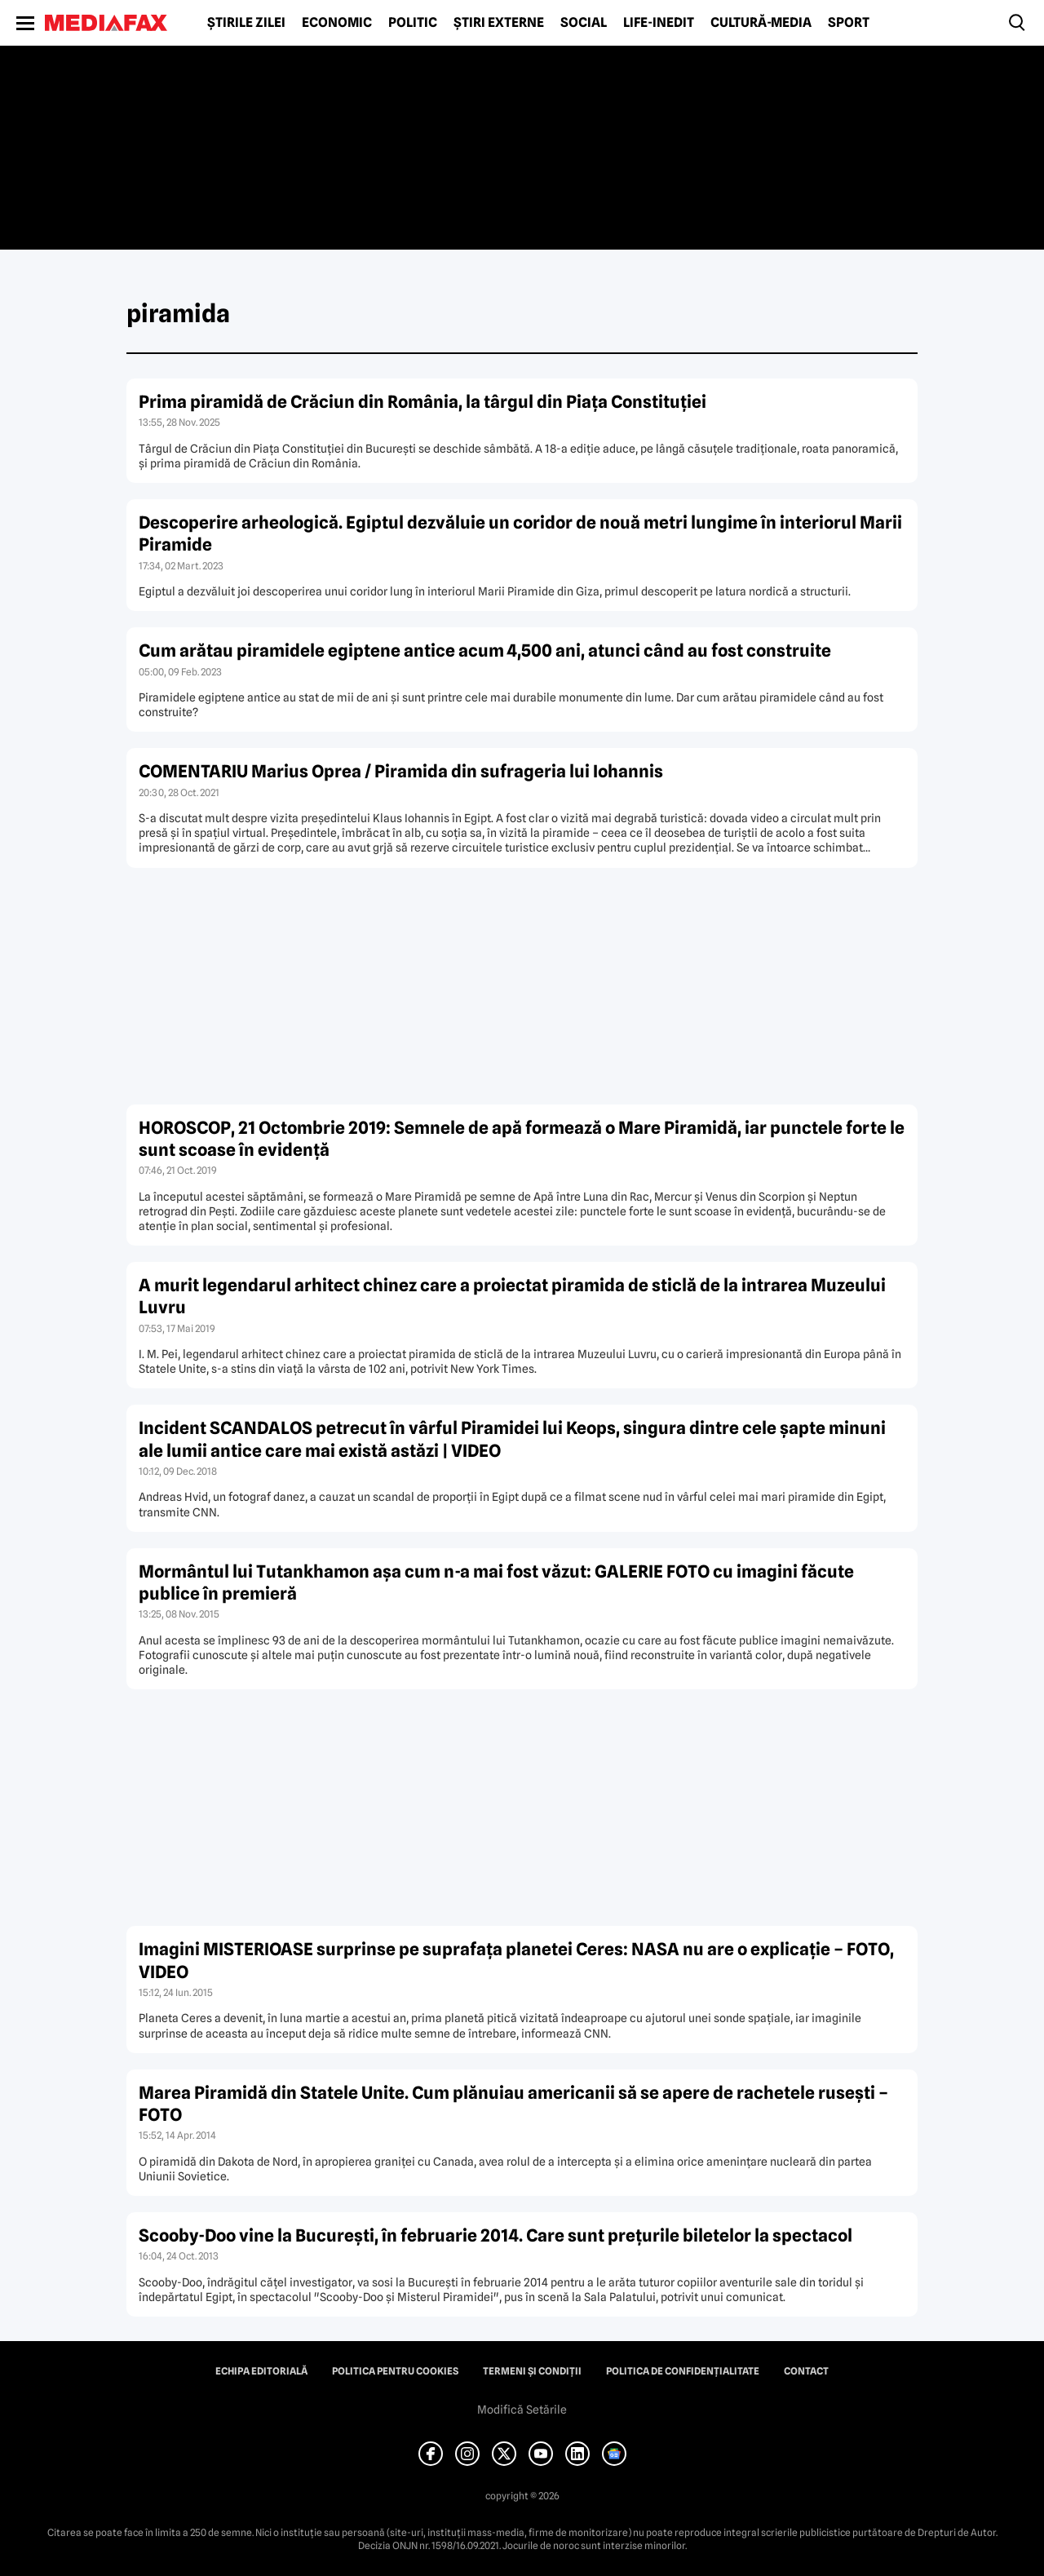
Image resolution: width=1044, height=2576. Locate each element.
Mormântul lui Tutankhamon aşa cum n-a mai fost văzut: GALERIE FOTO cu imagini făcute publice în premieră (496, 1582)
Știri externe (498, 22)
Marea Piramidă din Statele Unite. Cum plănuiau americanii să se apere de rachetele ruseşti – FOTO (513, 2103)
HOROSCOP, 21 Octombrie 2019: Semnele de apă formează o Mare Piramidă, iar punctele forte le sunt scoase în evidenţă (522, 1139)
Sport (848, 22)
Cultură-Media (761, 22)
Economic (337, 22)
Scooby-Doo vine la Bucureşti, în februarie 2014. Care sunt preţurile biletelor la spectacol (495, 2235)
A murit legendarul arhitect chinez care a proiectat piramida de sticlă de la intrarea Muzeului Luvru (512, 1296)
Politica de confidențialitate (682, 2371)
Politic (412, 22)
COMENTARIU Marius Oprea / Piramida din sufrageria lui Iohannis (401, 771)
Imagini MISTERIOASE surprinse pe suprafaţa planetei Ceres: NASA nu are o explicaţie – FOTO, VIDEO (516, 1960)
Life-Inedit (658, 22)
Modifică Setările (522, 2409)
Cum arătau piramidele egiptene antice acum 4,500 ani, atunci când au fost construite (485, 650)
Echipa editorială (261, 2371)
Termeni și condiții (532, 2371)
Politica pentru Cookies (395, 2371)
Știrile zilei (246, 22)
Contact (806, 2371)
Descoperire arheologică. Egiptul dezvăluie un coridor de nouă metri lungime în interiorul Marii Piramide (520, 533)
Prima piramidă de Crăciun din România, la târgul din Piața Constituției (422, 402)
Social (583, 22)
